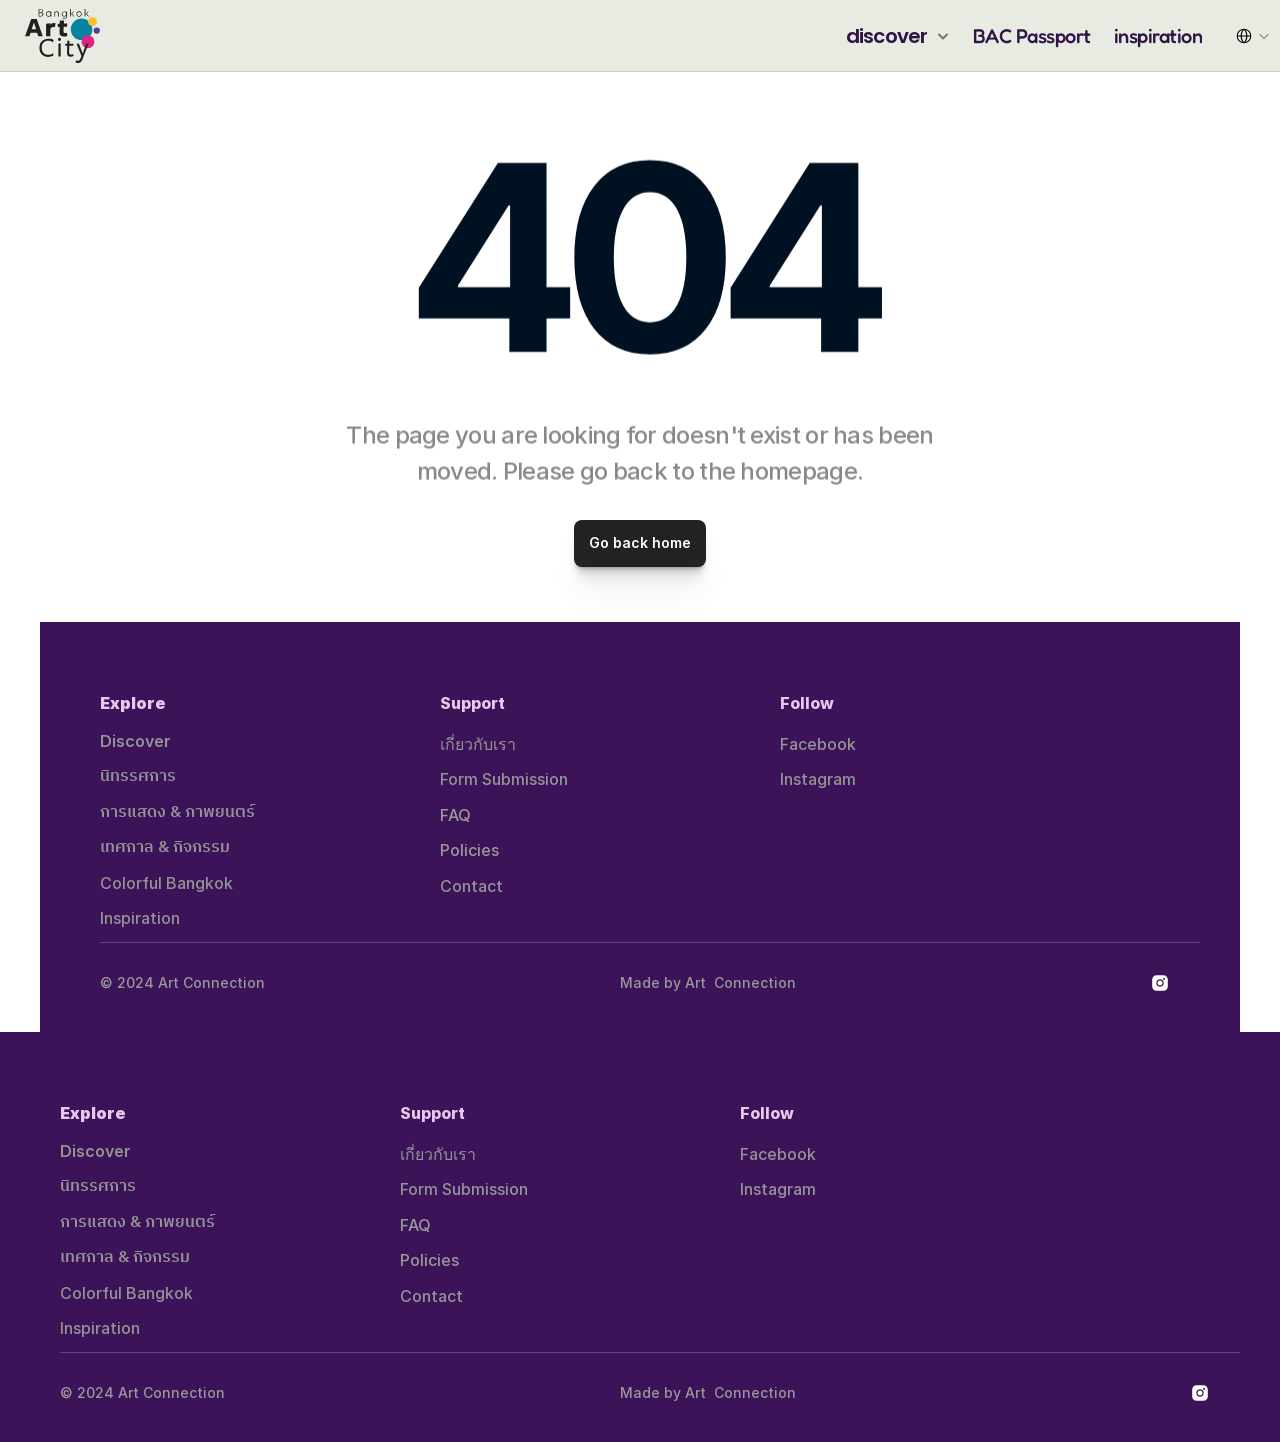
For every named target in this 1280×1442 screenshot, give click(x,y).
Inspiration (140, 918)
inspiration (1158, 36)
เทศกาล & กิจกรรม (165, 847)
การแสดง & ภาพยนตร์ (177, 812)
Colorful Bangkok (166, 883)
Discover (135, 741)
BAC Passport (1032, 36)
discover (887, 36)
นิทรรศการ (138, 776)
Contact (471, 886)
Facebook (818, 744)
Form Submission (504, 779)
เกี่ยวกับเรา (478, 744)
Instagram (818, 779)
